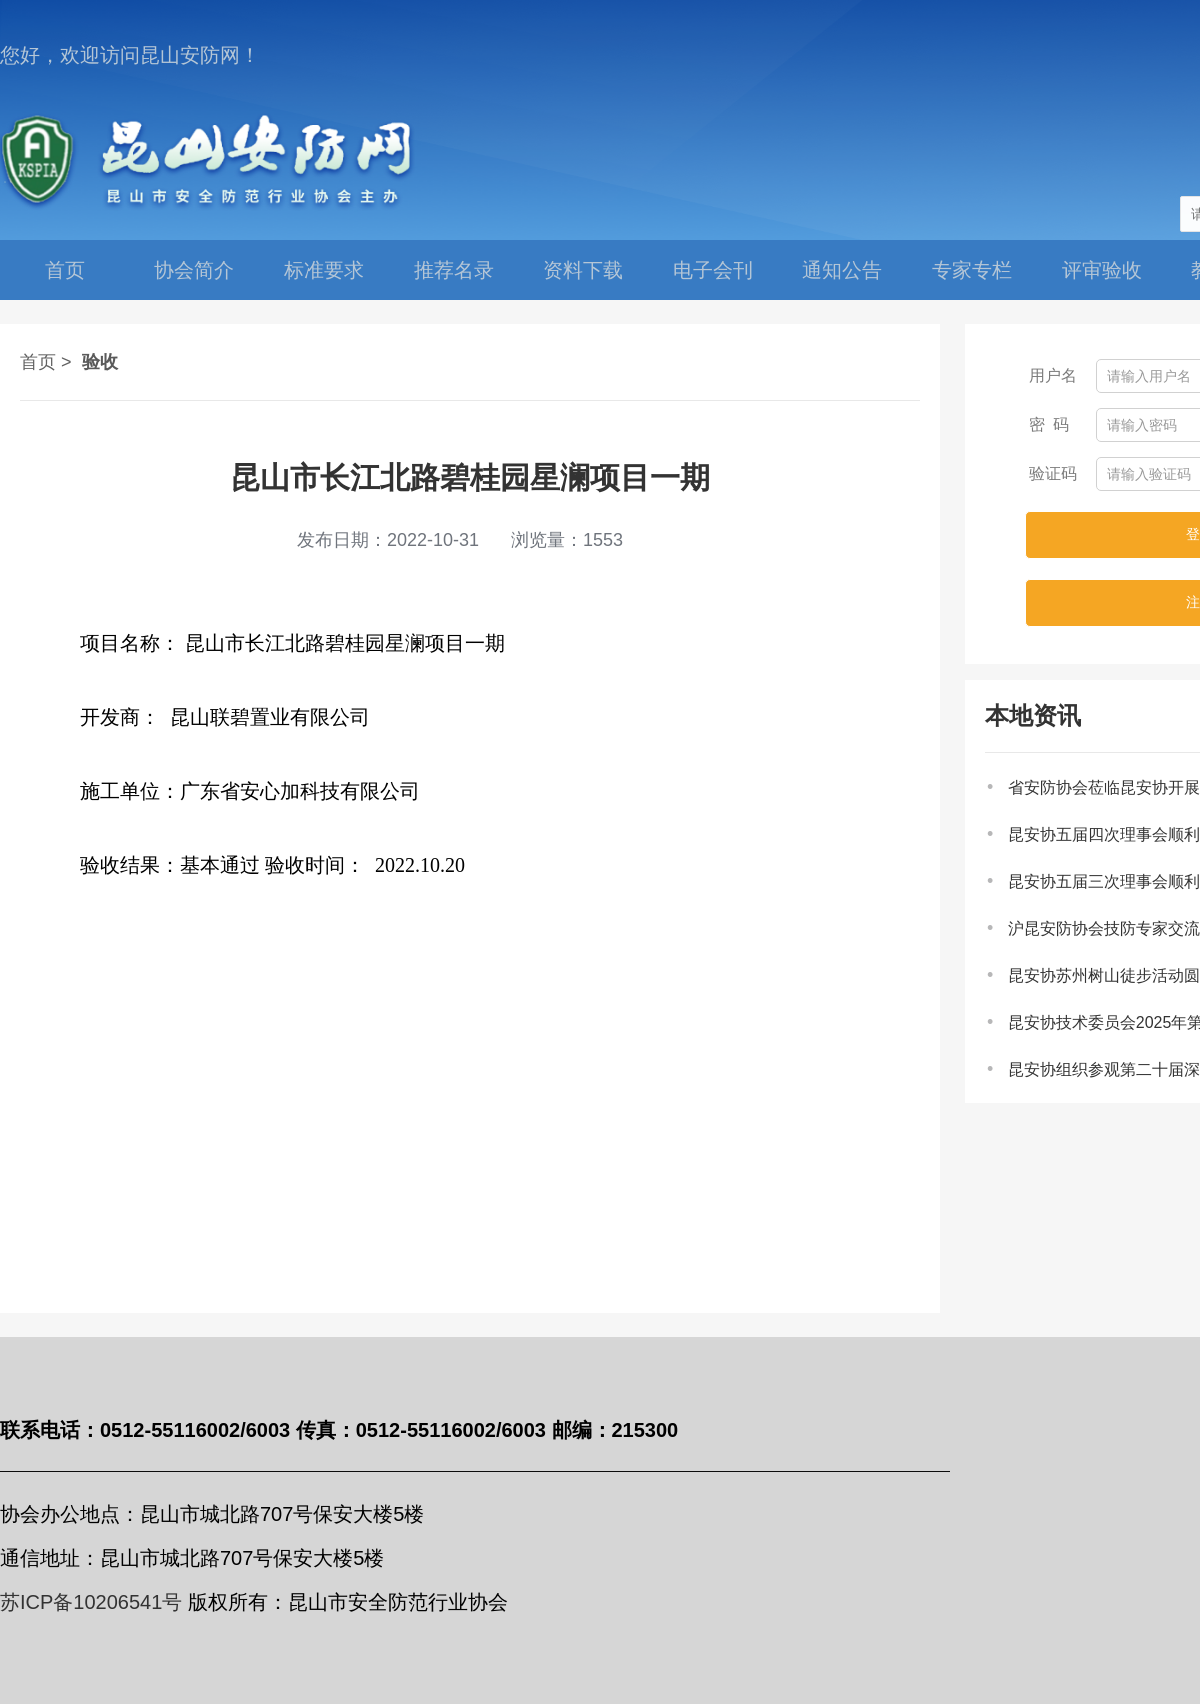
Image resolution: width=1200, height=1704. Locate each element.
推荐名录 (454, 270)
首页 (65, 270)
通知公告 (842, 270)
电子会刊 (713, 270)
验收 (100, 362)
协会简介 (194, 270)
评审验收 (1102, 270)
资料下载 (583, 270)
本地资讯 (1033, 715)
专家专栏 (972, 270)
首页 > (46, 362)
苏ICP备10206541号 (91, 1602)
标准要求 (324, 270)
